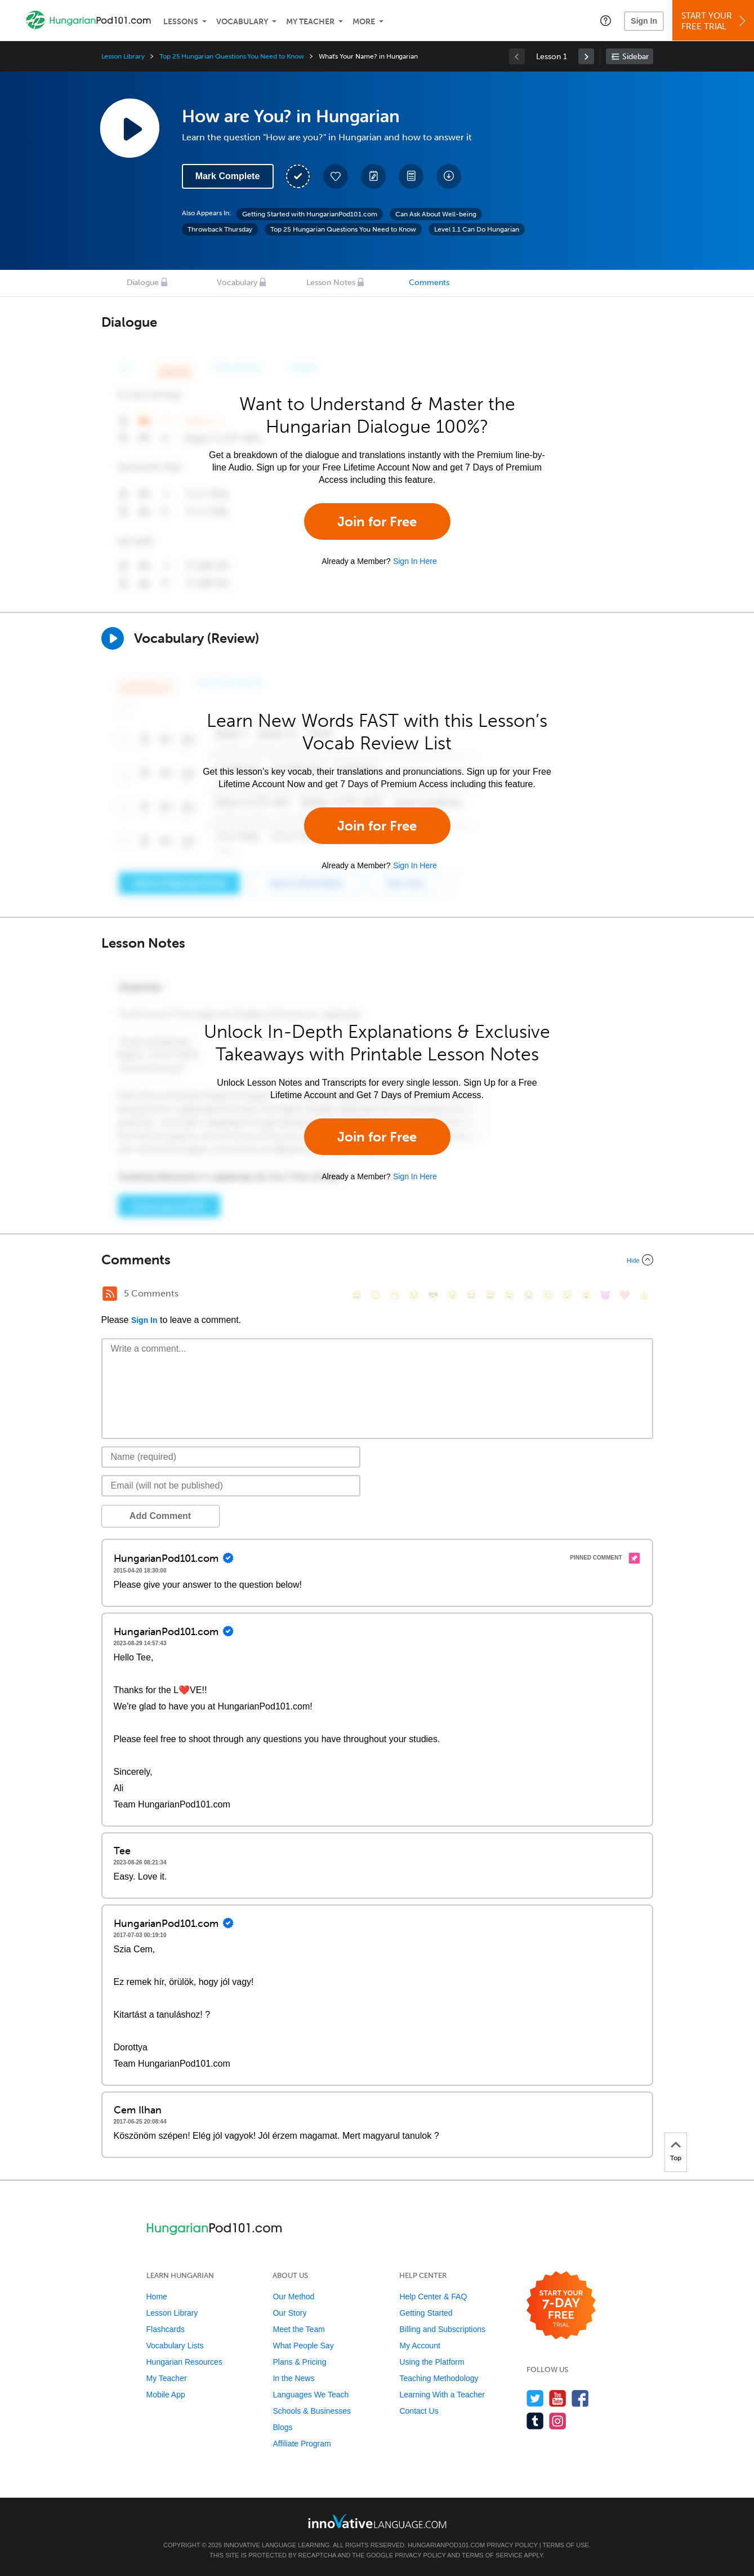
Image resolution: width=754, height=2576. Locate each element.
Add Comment (160, 1516)
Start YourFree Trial (714, 21)
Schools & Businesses (312, 2410)
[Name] (231, 1457)
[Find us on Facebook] (580, 2398)
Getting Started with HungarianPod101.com (309, 214)
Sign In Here (415, 561)
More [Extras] (364, 21)
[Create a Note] (373, 176)
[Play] (112, 638)
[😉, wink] (509, 1295)
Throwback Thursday (220, 229)
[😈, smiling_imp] (605, 1295)
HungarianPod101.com (446, 2545)
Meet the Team (298, 2329)
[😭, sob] (528, 1295)
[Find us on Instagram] (557, 2421)
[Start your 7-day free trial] (561, 2305)
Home (156, 2296)
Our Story (289, 2312)
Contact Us (418, 2410)
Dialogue (143, 282)
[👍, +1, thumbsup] (643, 1295)
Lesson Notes (330, 282)
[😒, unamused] (413, 1295)
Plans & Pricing (299, 2361)
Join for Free (377, 521)
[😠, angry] (452, 1295)
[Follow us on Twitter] (535, 2398)
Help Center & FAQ (433, 2296)
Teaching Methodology (438, 2378)
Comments (429, 282)
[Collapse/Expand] (377, 1260)
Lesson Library (123, 56)
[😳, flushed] (375, 1295)
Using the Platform (431, 2361)
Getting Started (425, 2312)
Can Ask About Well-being (435, 214)
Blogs (282, 2427)
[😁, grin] (394, 1295)
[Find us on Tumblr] (535, 2421)
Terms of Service (492, 2555)
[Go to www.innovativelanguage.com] (377, 2521)
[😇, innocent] (547, 1295)
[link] (586, 56)
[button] (605, 20)
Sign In (644, 20)
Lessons (180, 21)
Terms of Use (565, 2545)
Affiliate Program (302, 2443)
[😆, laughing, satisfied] (471, 1295)
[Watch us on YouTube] (557, 2398)
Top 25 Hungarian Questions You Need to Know (231, 56)
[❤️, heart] (624, 1295)
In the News (293, 2378)
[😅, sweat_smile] (490, 1295)
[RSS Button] (109, 1293)
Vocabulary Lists (175, 2345)
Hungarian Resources (184, 2361)
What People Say (303, 2345)
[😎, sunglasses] (433, 1295)
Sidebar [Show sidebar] (635, 56)
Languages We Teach (311, 2394)
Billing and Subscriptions (442, 2329)
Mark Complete (227, 176)
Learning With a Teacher (442, 2394)
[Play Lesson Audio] (129, 128)
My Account (419, 2345)
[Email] (231, 1485)
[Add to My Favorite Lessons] (335, 176)
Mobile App (165, 2394)
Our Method (293, 2296)
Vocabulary (242, 21)
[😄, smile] (356, 1295)
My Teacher (310, 21)
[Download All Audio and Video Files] (448, 176)
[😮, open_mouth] (586, 1295)
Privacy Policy (512, 2545)
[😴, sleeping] (567, 1295)
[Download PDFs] (411, 176)
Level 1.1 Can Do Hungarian (476, 229)
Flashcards (165, 2329)
